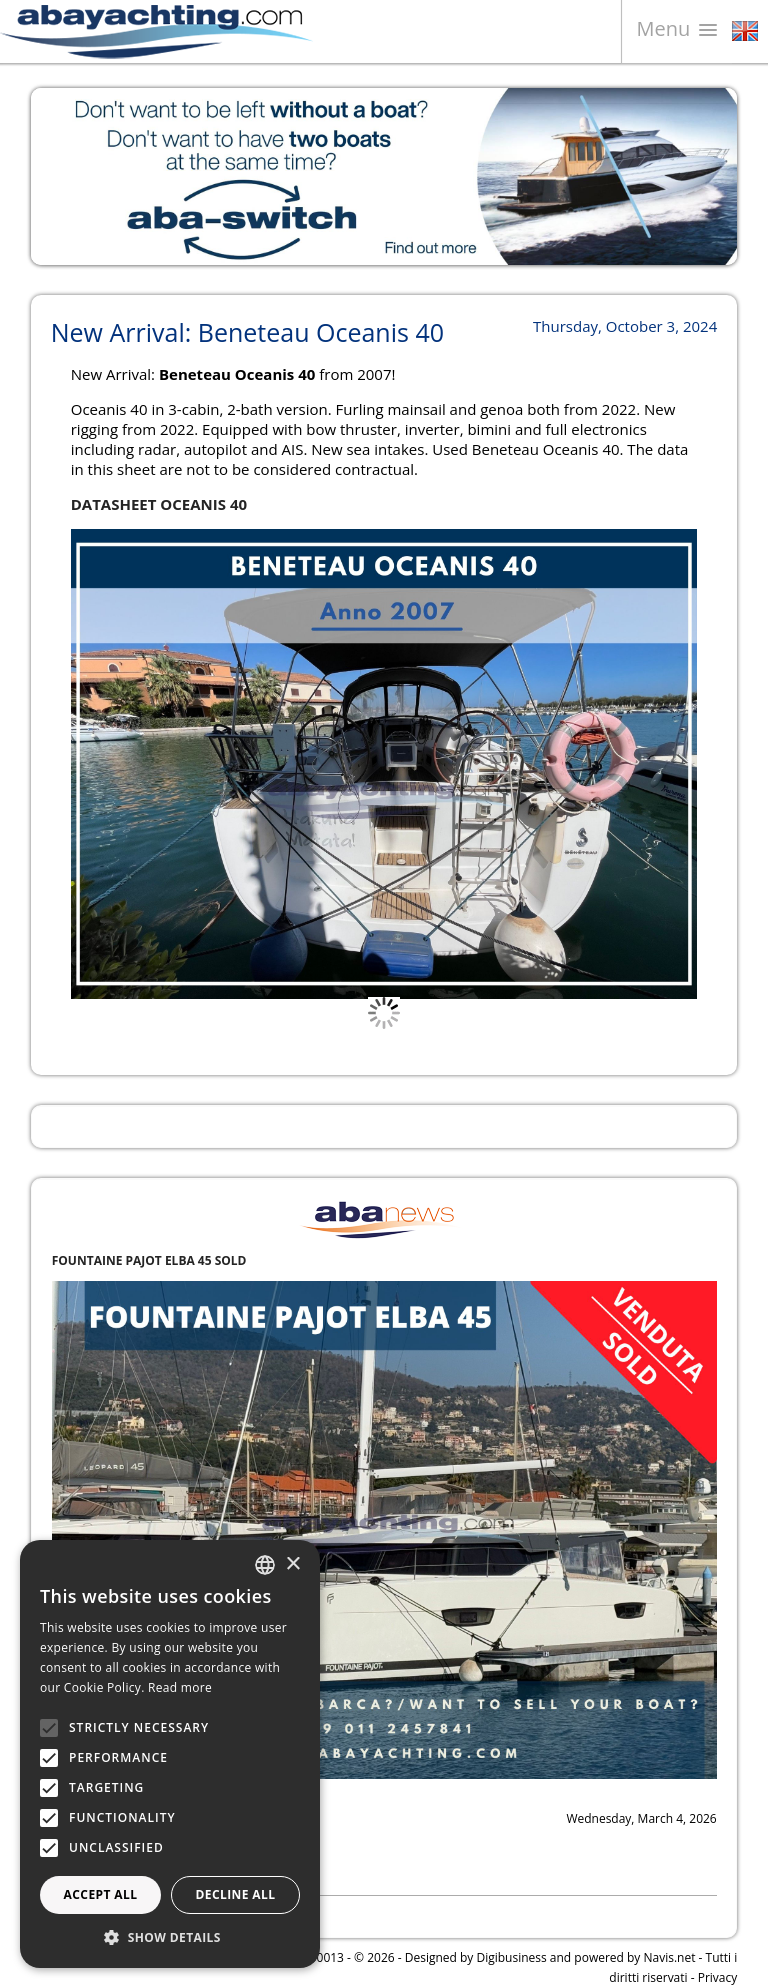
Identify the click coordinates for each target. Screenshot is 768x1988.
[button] (170, 1937)
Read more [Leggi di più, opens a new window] (180, 1687)
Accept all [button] (101, 1894)
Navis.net (670, 1957)
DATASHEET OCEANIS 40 (159, 504)
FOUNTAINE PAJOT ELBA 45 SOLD (149, 1260)
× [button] (292, 1564)
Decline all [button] (236, 1894)
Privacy (718, 1977)
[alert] (170, 1754)
